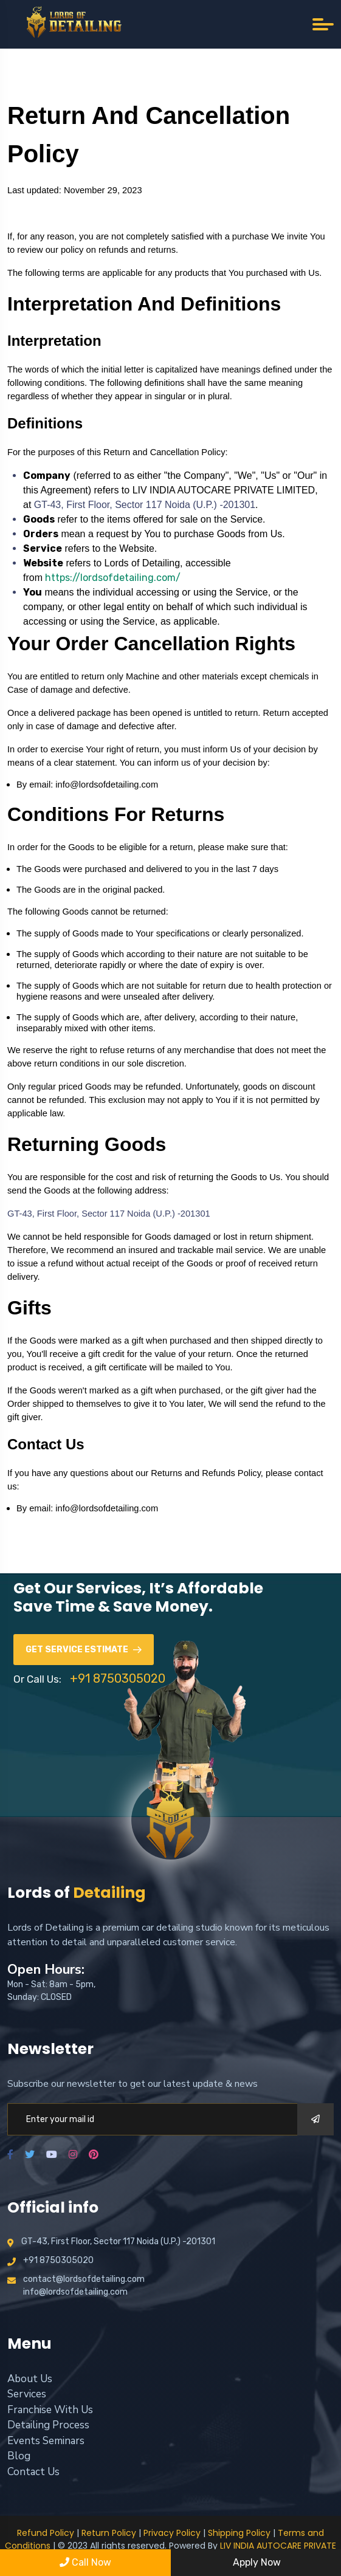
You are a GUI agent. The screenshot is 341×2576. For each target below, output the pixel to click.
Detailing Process (48, 2425)
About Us (29, 2379)
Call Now (85, 2562)
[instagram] (73, 2155)
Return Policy (108, 2533)
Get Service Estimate (84, 1650)
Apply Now (255, 2562)
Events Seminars (45, 2441)
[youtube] (51, 2155)
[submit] (315, 2119)
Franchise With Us (50, 2410)
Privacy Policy (172, 2533)
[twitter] (30, 2155)
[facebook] (10, 2155)
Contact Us (33, 2472)
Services (26, 2394)
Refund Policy (45, 2533)
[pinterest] (93, 2155)
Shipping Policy (239, 2533)
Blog (18, 2456)
